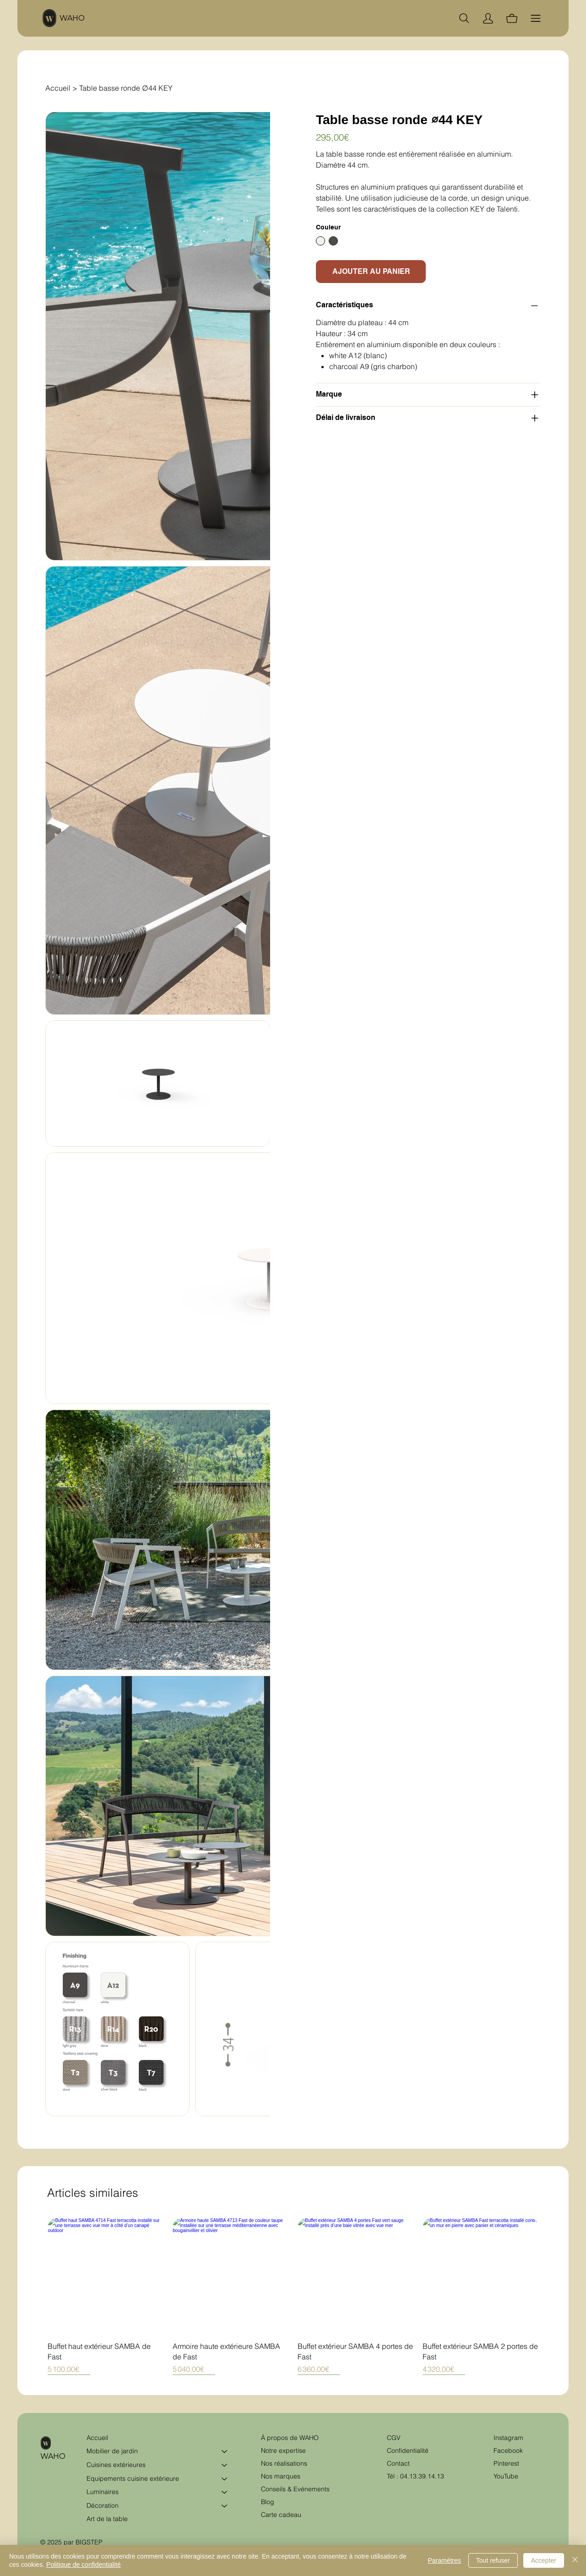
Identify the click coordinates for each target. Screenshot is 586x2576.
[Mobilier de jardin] (224, 2451)
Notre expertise (283, 2450)
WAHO (72, 18)
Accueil (97, 2438)
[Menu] (535, 18)
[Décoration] (224, 2506)
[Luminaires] (224, 2492)
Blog (267, 2502)
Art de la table (107, 2519)
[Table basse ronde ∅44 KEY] (126, 88)
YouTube (506, 2476)
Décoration (103, 2505)
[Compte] (488, 18)
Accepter (543, 2560)
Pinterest (506, 2463)
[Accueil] (58, 88)
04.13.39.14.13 (422, 2476)
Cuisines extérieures (116, 2465)
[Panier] (511, 18)
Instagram (508, 2438)
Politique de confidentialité (83, 2564)
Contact (398, 2463)
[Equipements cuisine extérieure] (224, 2479)
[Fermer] (575, 2560)
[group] (293, 2296)
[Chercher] (464, 18)
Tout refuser (493, 2560)
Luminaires (103, 2492)
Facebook (508, 2450)
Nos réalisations (284, 2463)
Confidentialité (408, 2450)
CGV (394, 2438)
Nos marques (280, 2476)
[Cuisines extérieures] (224, 2465)
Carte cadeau (281, 2515)
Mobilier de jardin (112, 2451)
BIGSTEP (89, 2542)
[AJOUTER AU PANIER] (371, 271)
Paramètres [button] (444, 2560)
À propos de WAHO (290, 2438)
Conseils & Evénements (295, 2489)
